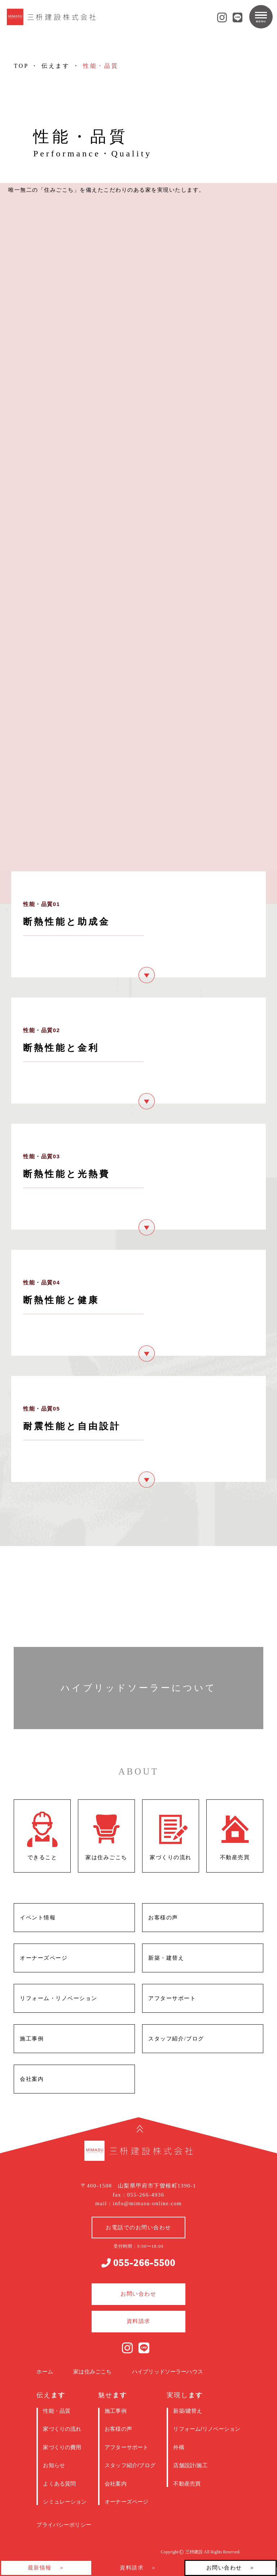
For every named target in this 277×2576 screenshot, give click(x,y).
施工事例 (116, 2411)
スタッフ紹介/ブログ (130, 2465)
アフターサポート (126, 2447)
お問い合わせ (224, 2568)
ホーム (44, 2371)
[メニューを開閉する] (261, 16)
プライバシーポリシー (63, 2525)
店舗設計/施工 (190, 2465)
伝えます (55, 66)
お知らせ (54, 2465)
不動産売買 (187, 2483)
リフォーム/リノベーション (206, 2429)
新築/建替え (187, 2411)
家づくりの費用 (62, 2447)
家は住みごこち (92, 2371)
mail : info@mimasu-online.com (138, 2203)
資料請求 (132, 2568)
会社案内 (116, 2483)
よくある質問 (59, 2483)
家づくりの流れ (62, 2429)
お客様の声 (118, 2429)
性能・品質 (56, 2411)
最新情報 (40, 2568)
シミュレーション (65, 2502)
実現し (184, 2395)
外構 (178, 2447)
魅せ (112, 2395)
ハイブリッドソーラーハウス (167, 2371)
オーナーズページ (126, 2502)
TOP (21, 66)
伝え (50, 2395)
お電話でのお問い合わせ (138, 2227)
